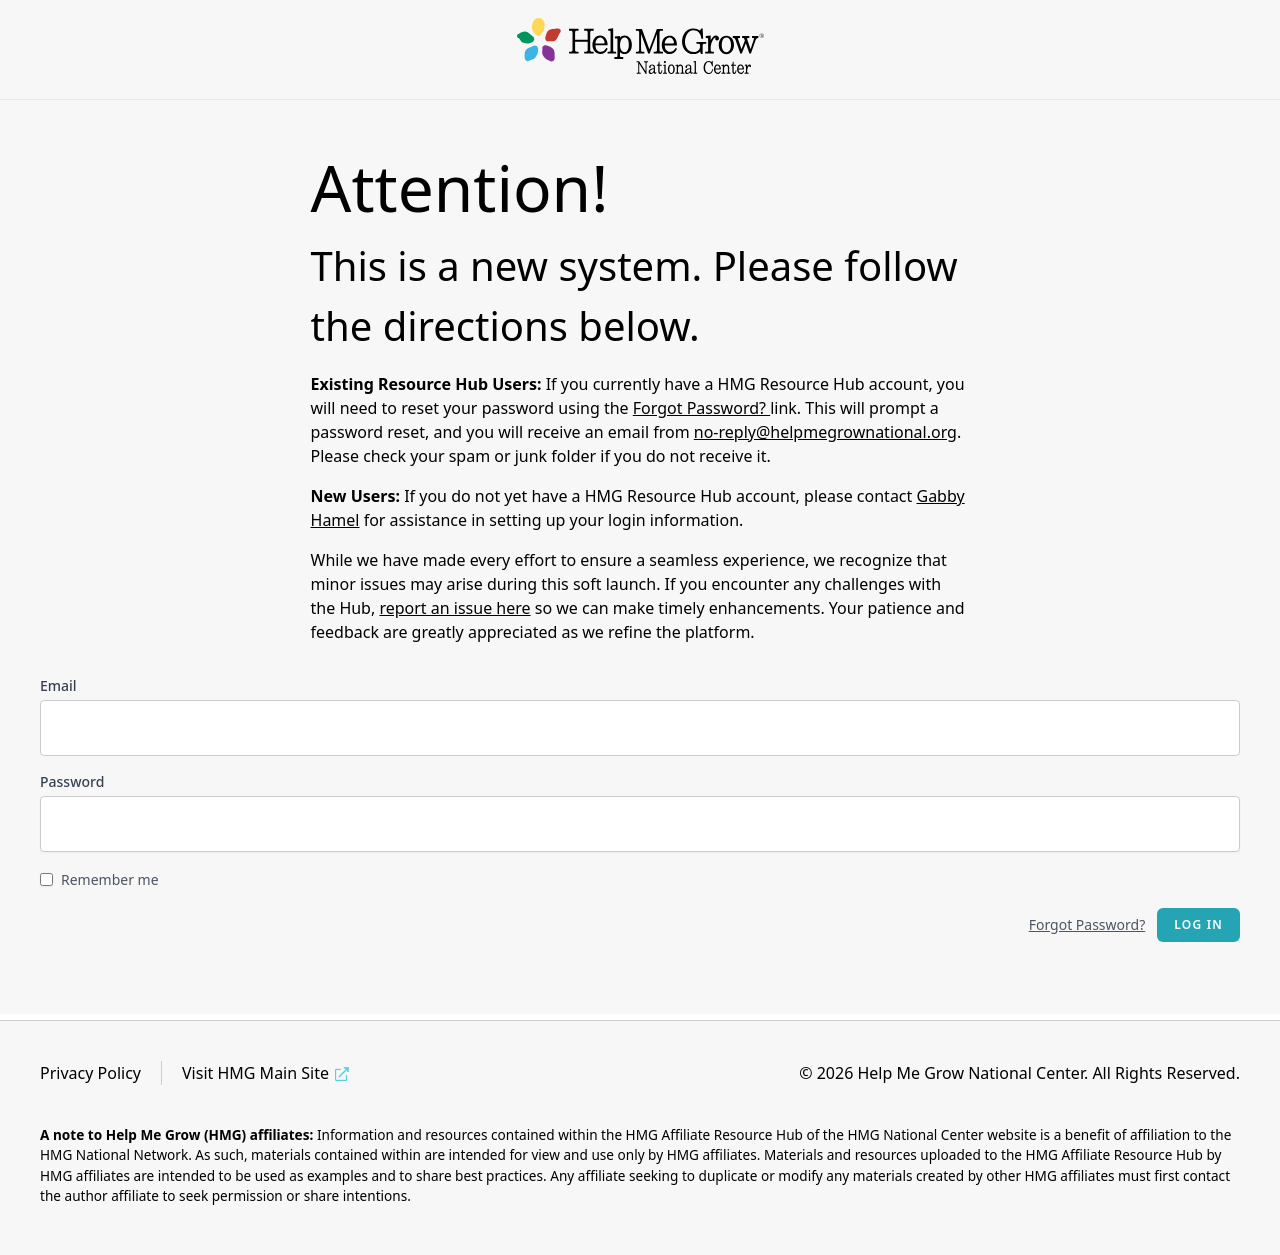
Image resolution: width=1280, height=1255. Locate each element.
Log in (1198, 924)
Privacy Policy (90, 1073)
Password (72, 781)
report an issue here (454, 608)
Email (58, 685)
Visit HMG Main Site (255, 1073)
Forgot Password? (701, 408)
